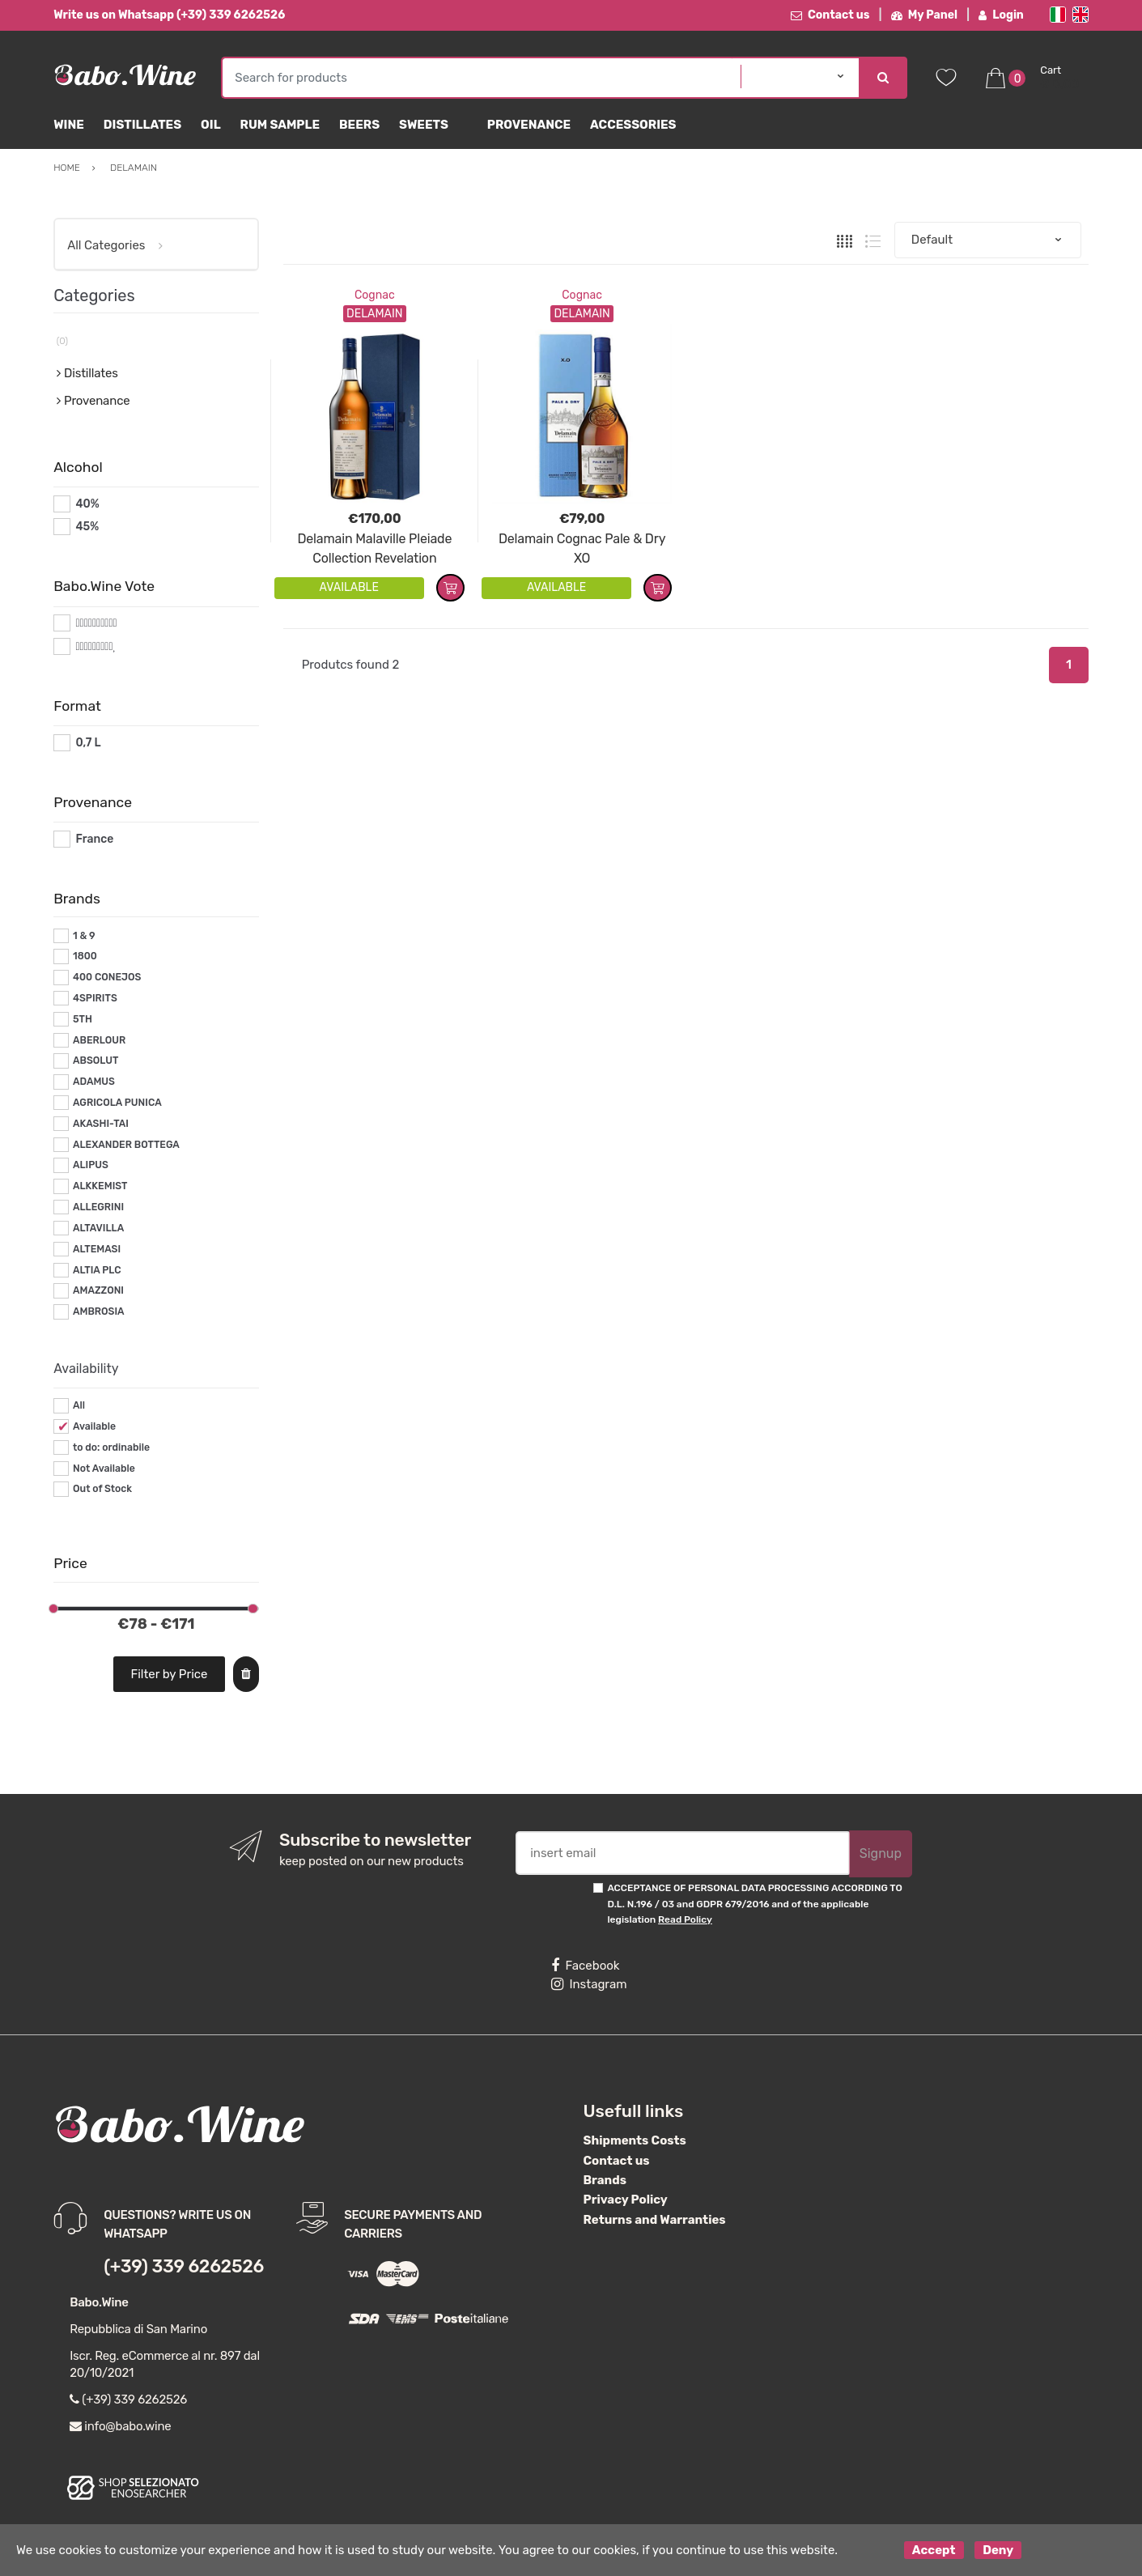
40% (87, 504)
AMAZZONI (98, 1290)
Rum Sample (280, 124)
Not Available (104, 1468)
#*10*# (94, 623)
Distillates (142, 124)
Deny (998, 2550)
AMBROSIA (99, 1311)
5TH (82, 1019)
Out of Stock (102, 1488)
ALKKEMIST (100, 1186)
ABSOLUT (95, 1060)
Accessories (633, 124)
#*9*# (91, 646)
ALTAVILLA (98, 1228)
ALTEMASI (97, 1249)
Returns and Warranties (655, 2220)
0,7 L (87, 743)
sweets (423, 124)
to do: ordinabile (111, 1447)
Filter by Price (168, 1674)
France (94, 839)
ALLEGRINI (98, 1207)
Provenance (529, 124)
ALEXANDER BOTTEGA (126, 1144)
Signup (881, 1853)
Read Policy (685, 1919)
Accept (934, 2550)
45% (87, 526)
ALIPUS (90, 1165)
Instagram (588, 1984)
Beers (359, 124)
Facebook (585, 1965)
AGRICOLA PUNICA (117, 1102)
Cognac (374, 295)
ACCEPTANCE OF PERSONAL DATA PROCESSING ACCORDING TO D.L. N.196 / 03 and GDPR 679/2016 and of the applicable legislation (754, 1903)
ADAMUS (94, 1081)
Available (94, 1426)
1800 (85, 956)
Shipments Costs (635, 2140)
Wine (68, 124)
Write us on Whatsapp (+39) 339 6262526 (169, 15)
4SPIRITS (95, 998)
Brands (605, 2180)
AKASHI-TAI (101, 1123)
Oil (211, 124)
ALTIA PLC (97, 1270)
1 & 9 (84, 936)
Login (1001, 15)
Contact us (830, 15)
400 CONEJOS (107, 977)
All (79, 1405)
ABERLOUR (99, 1040)
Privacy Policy (626, 2199)
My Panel (924, 15)
